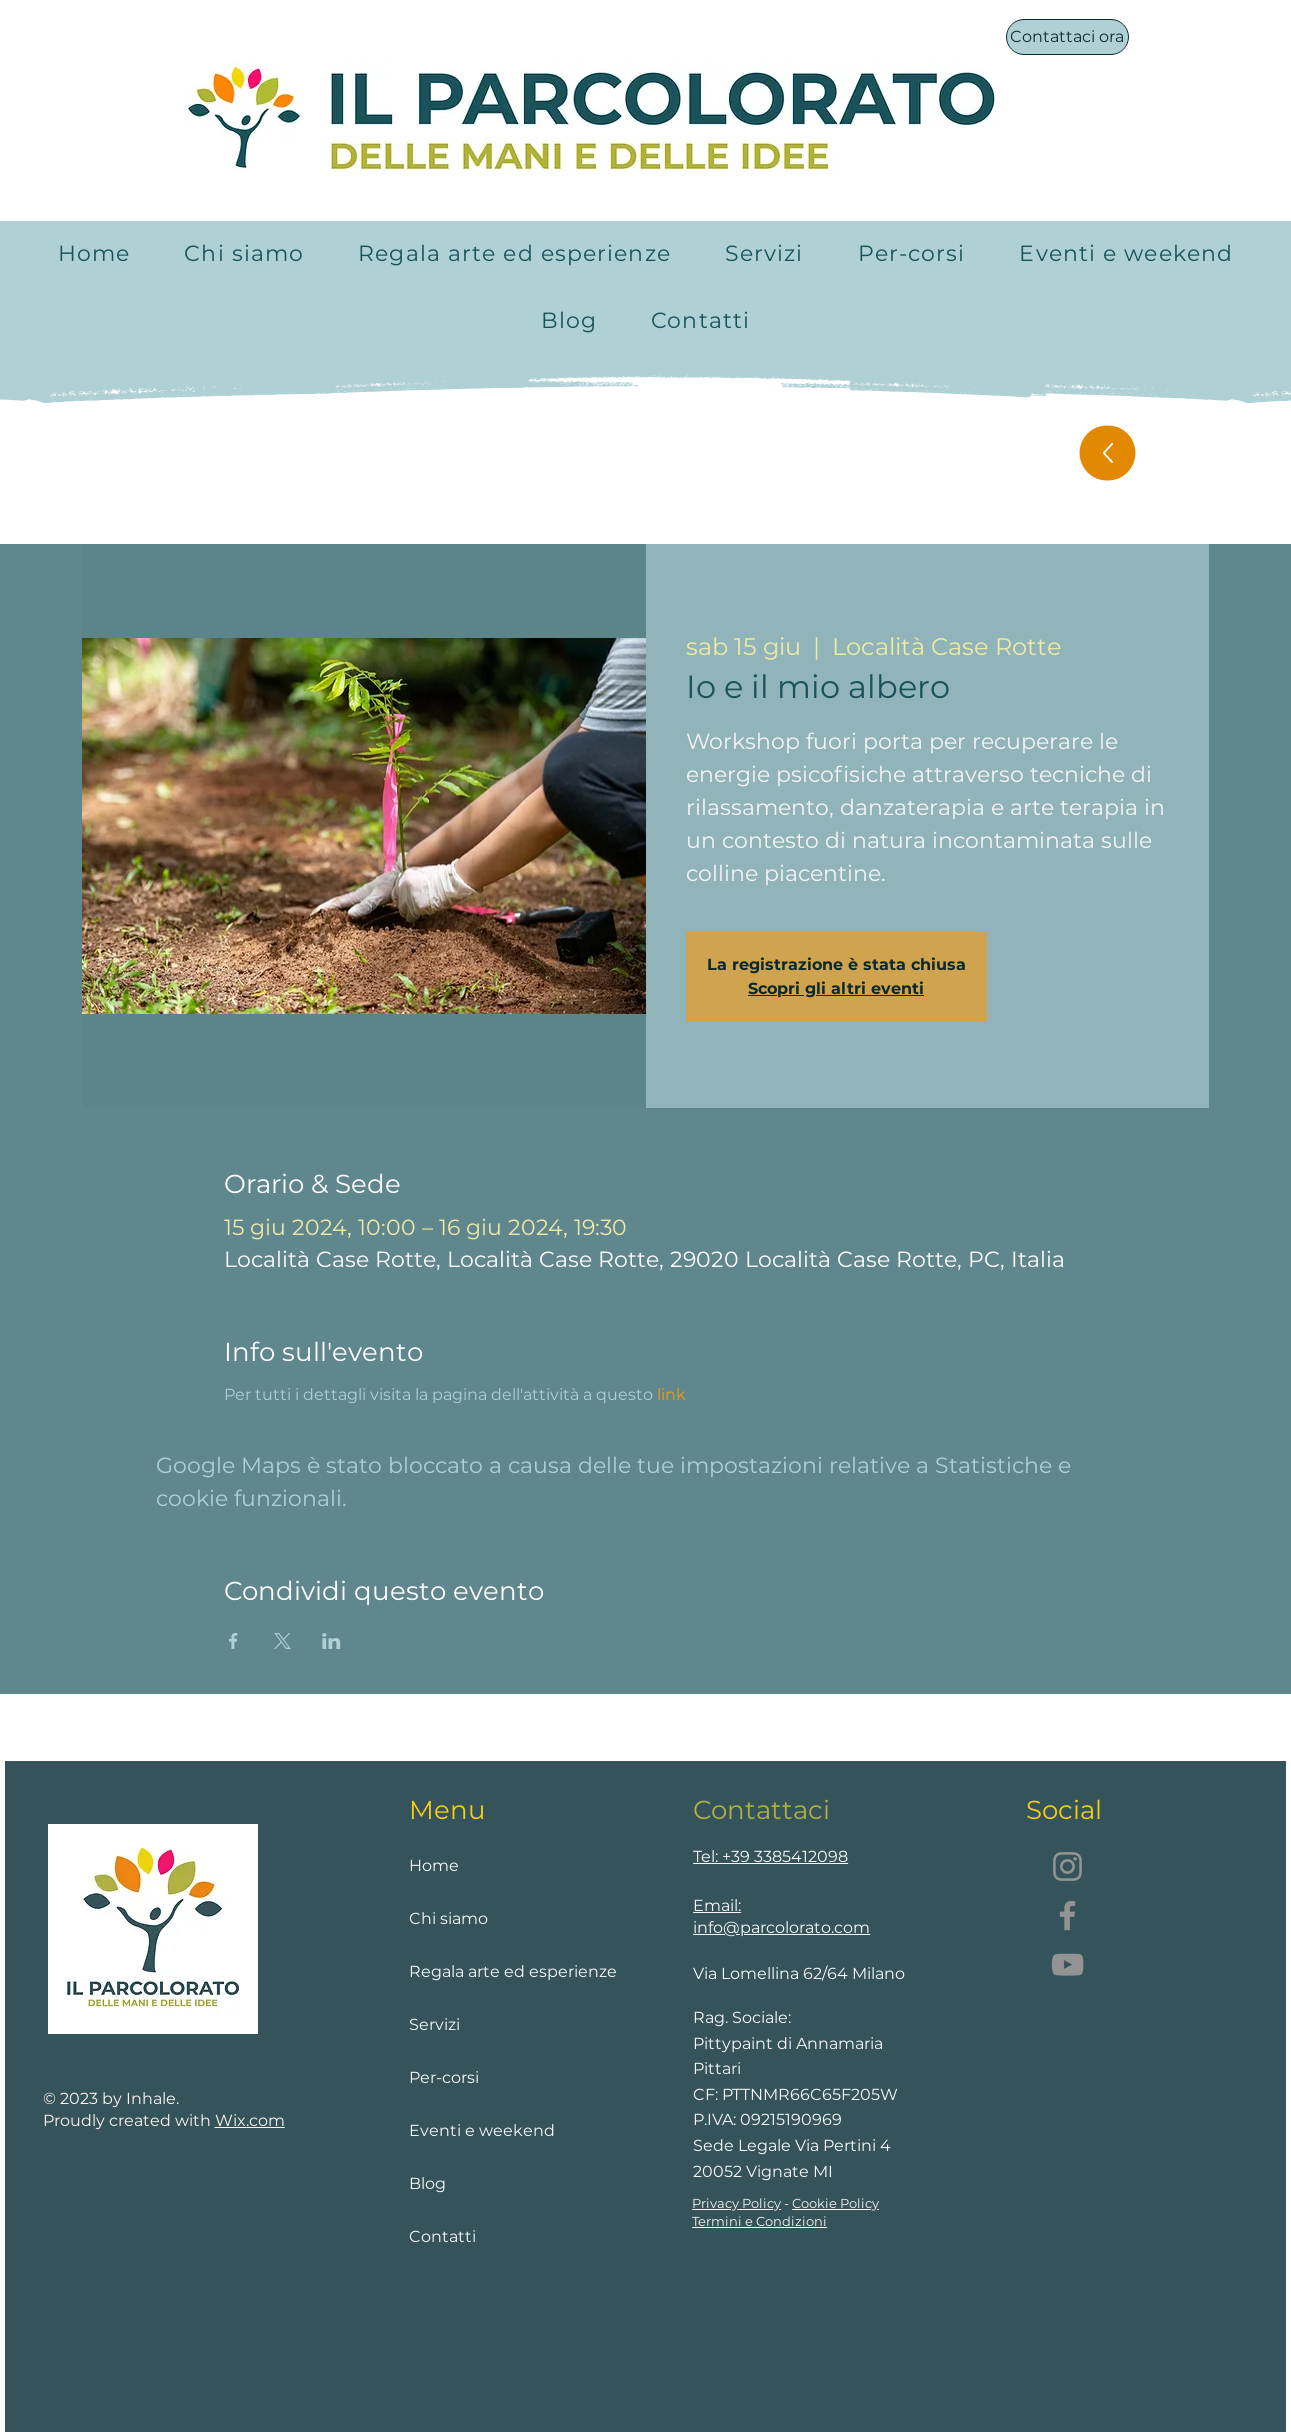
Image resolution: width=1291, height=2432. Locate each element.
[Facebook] (1067, 1915)
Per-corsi (444, 2077)
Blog (427, 2183)
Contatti (442, 2236)
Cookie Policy (835, 2203)
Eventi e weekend (482, 2130)
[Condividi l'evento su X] (282, 1641)
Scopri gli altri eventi (836, 988)
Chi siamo (448, 1918)
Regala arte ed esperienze (491, 1971)
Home (434, 1865)
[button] (764, 253)
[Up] (1107, 453)
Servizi (434, 2024)
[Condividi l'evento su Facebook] (233, 1641)
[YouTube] (1067, 1964)
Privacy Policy (736, 2203)
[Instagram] (1067, 1866)
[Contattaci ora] (1067, 37)
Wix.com (250, 2120)
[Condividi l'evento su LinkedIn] (331, 1641)
